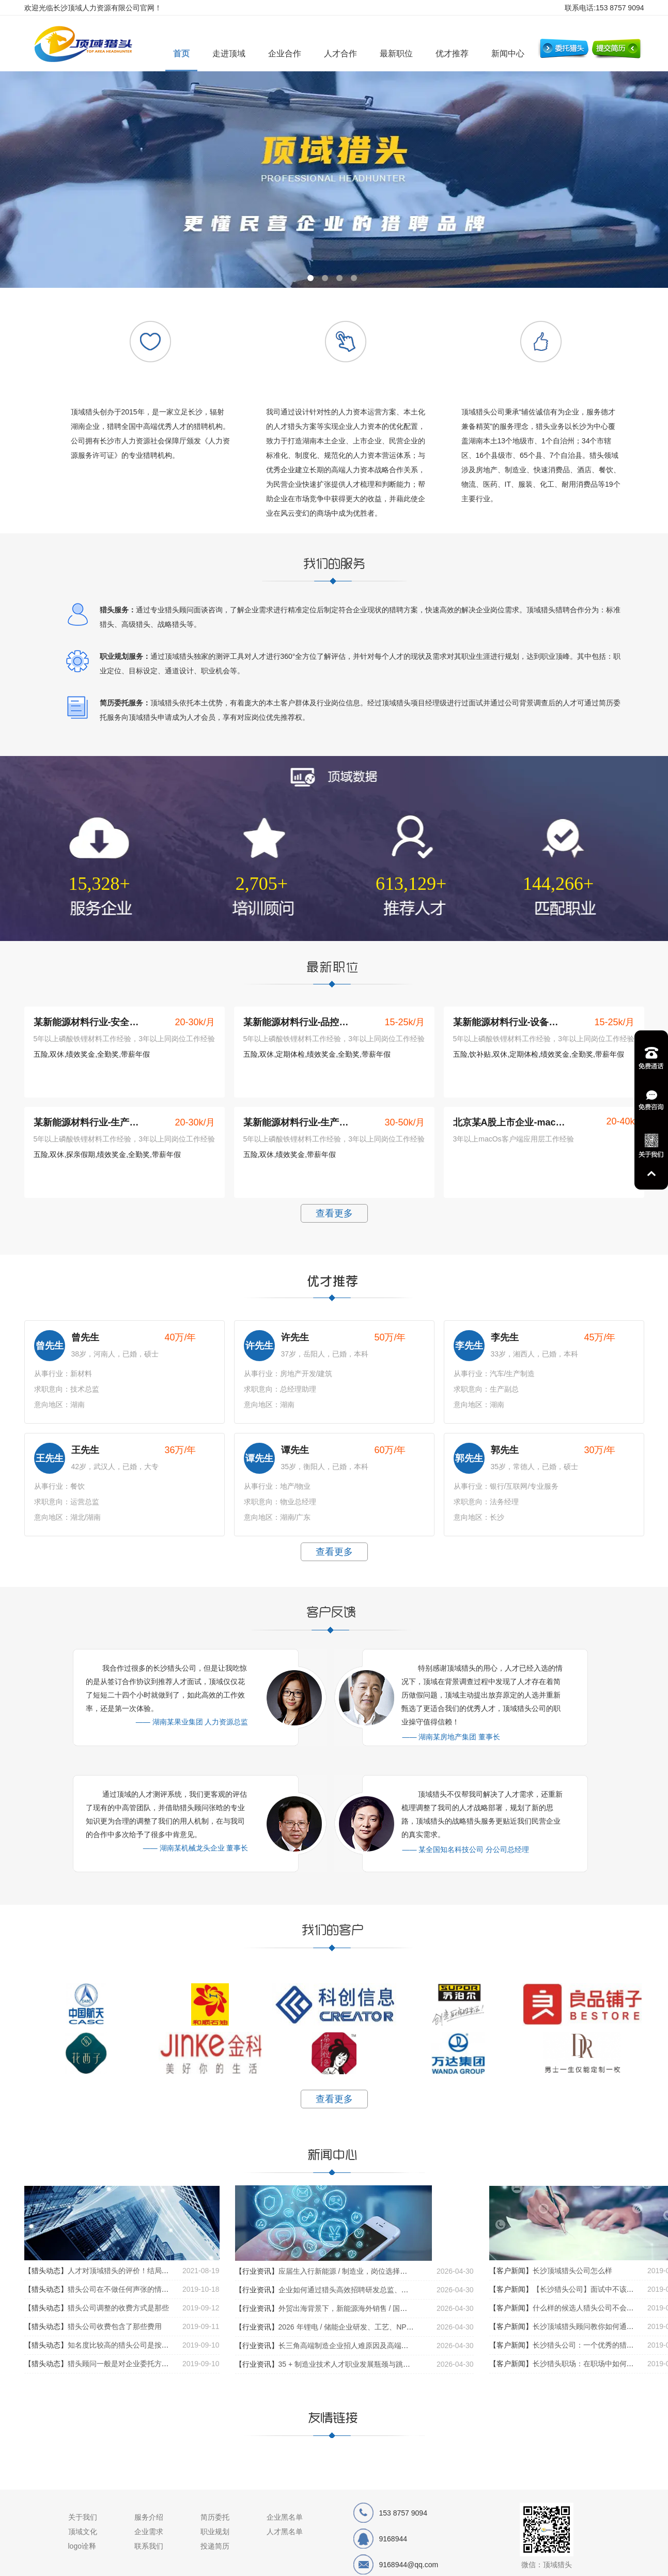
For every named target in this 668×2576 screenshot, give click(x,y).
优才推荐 (452, 53)
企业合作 (284, 53)
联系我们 (148, 2546)
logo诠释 (82, 2546)
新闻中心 (507, 53)
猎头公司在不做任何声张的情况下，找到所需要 (144, 2289)
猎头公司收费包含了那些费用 (115, 2326)
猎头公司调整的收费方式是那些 (118, 2308)
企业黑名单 (285, 2517)
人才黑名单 (285, 2531)
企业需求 (148, 2531)
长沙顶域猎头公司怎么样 (572, 2270)
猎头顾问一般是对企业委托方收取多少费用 (136, 2363)
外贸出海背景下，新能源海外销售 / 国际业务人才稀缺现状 (371, 2308)
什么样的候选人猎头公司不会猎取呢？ (594, 2308)
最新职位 (396, 53)
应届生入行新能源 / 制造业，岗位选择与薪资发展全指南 (368, 2271)
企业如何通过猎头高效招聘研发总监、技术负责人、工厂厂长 (376, 2290)
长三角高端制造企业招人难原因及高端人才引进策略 (361, 2345)
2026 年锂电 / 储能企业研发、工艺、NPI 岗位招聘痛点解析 (373, 2327)
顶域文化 (82, 2531)
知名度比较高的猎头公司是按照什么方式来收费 (144, 2345)
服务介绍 (148, 2517)
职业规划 (214, 2531)
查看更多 (334, 1213)
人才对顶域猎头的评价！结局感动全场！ (133, 2270)
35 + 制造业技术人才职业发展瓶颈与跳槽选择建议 (359, 2364)
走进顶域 (228, 53)
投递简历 (214, 2546)
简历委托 (214, 2517)
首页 (181, 53)
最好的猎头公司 (89, 45)
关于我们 (82, 2517)
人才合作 (340, 53)
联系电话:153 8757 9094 (604, 8)
